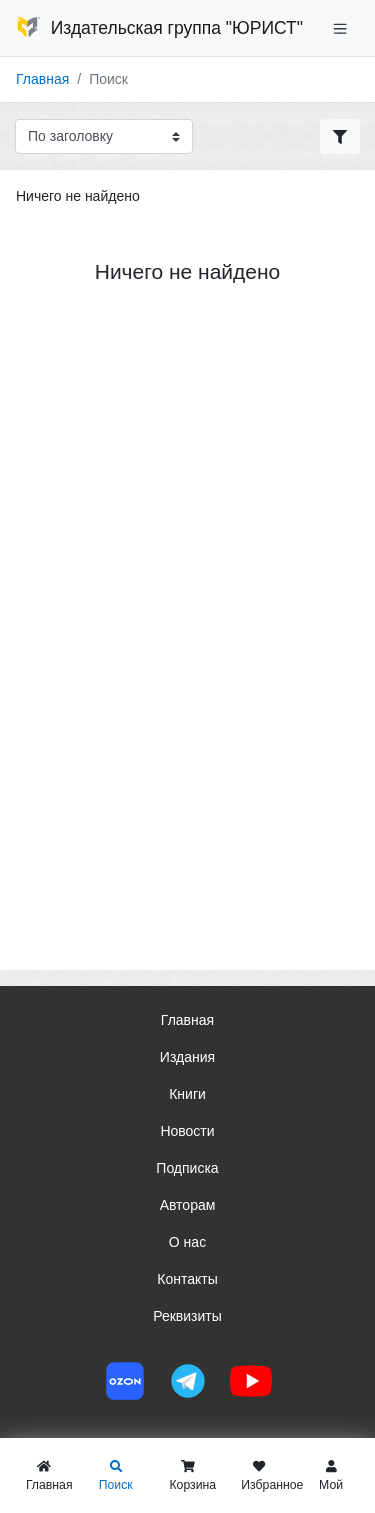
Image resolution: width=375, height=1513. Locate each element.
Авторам (188, 1205)
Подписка (187, 1168)
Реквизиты (187, 1316)
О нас (187, 1242)
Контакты (187, 1279)
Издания (187, 1057)
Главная (42, 79)
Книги (187, 1094)
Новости (187, 1131)
